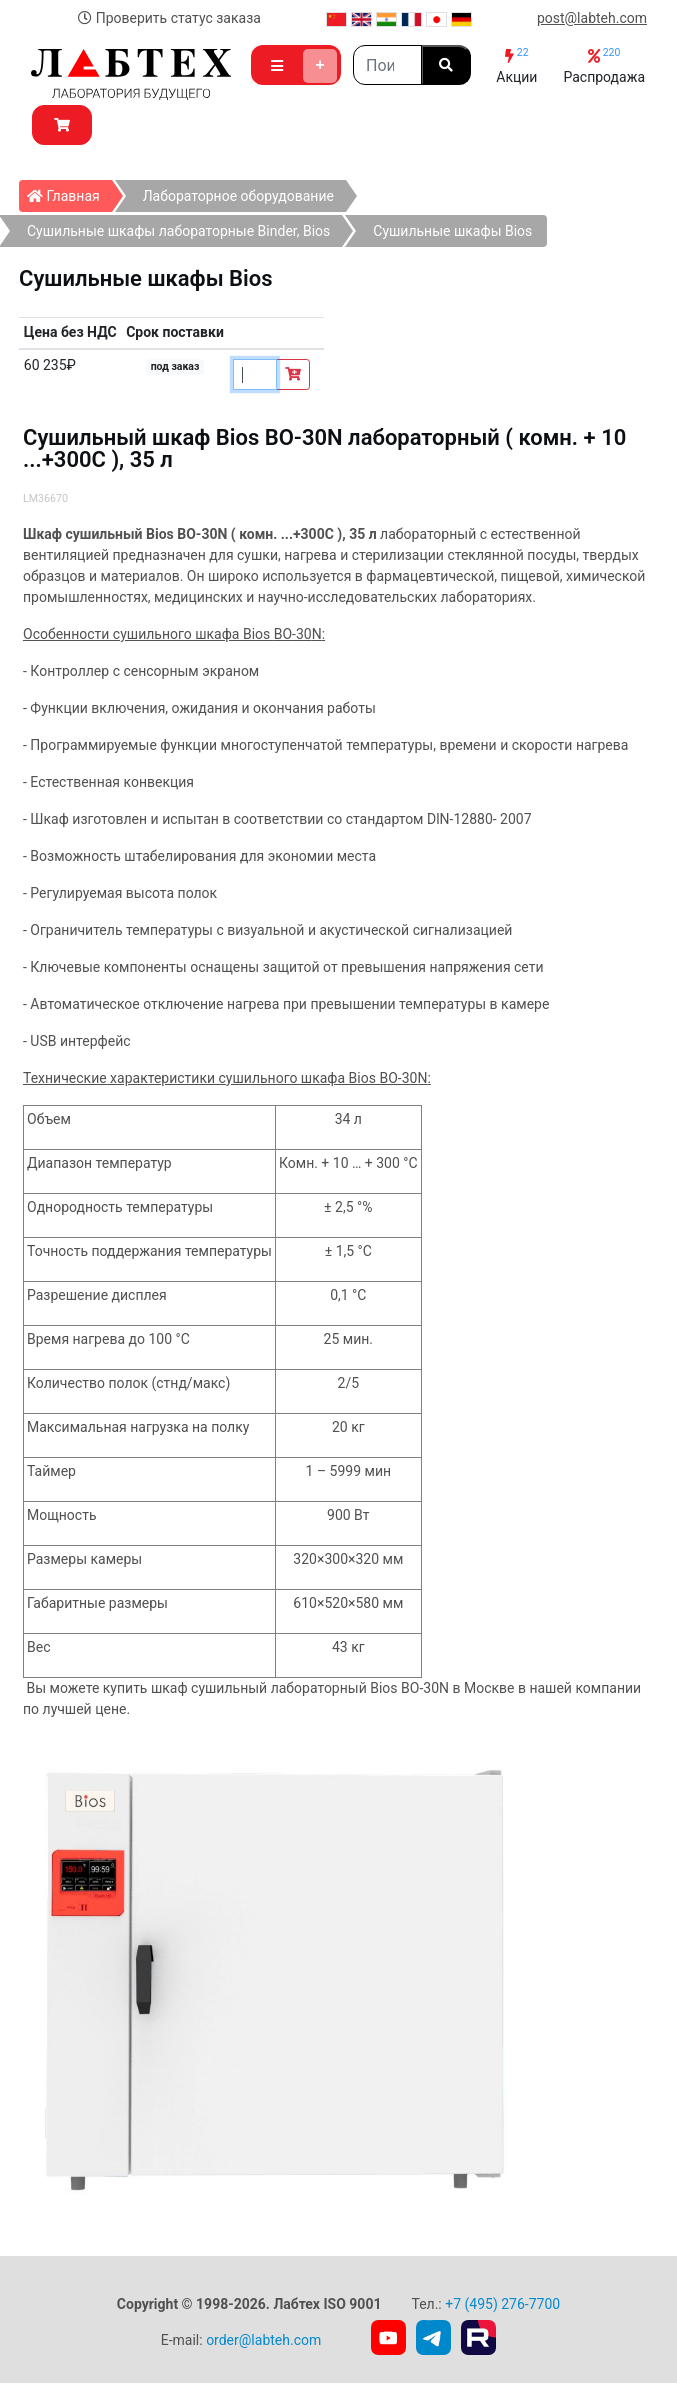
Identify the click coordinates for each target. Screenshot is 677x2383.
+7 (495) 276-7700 (502, 2304)
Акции (516, 65)
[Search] (387, 65)
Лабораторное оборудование (238, 196)
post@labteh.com (592, 18)
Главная (69, 192)
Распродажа (604, 65)
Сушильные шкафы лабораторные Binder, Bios (178, 231)
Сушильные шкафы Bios (452, 231)
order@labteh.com (263, 2340)
